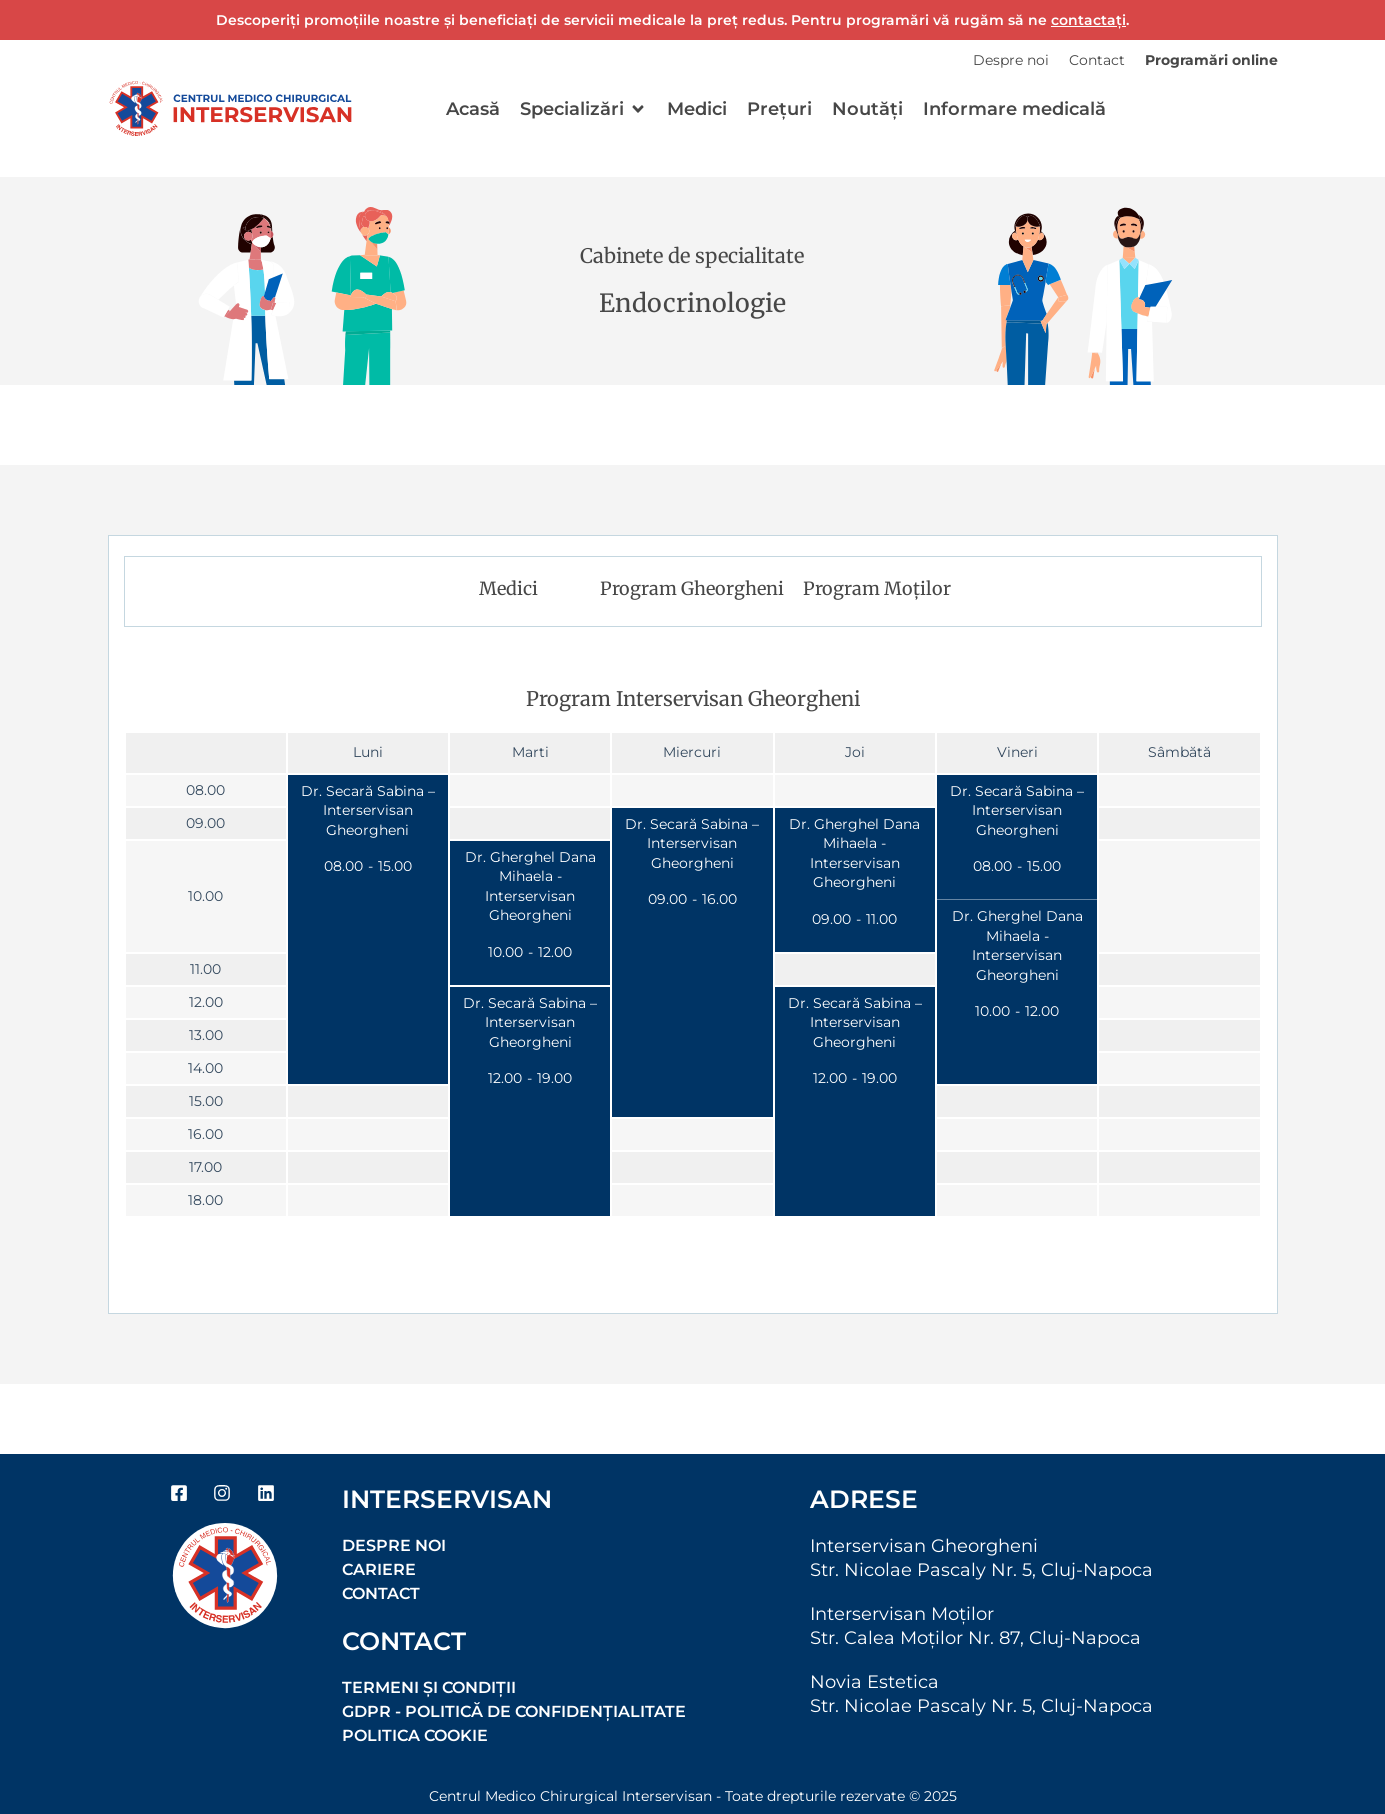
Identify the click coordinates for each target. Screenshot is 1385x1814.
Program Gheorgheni (692, 588)
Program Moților (877, 588)
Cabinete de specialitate (692, 255)
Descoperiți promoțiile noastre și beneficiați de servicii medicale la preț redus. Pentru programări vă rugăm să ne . (672, 20)
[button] (583, 109)
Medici (508, 588)
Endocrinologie (692, 303)
